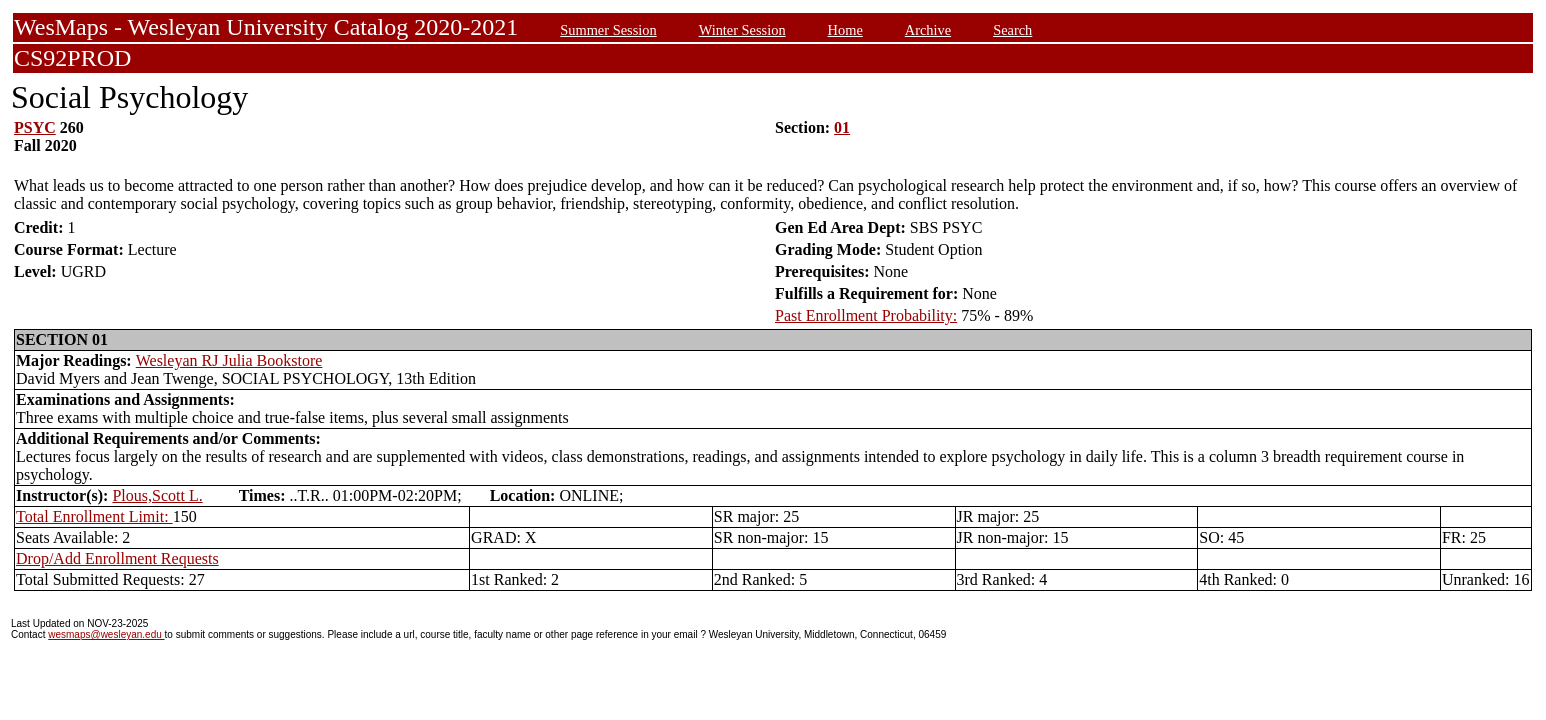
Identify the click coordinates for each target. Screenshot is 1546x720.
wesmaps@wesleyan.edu (106, 634)
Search (1012, 30)
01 (842, 127)
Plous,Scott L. (157, 495)
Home (845, 30)
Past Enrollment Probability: (866, 315)
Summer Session (608, 30)
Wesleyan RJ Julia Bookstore (229, 360)
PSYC (35, 127)
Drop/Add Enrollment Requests (117, 558)
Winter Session (742, 30)
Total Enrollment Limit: (94, 516)
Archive (928, 30)
